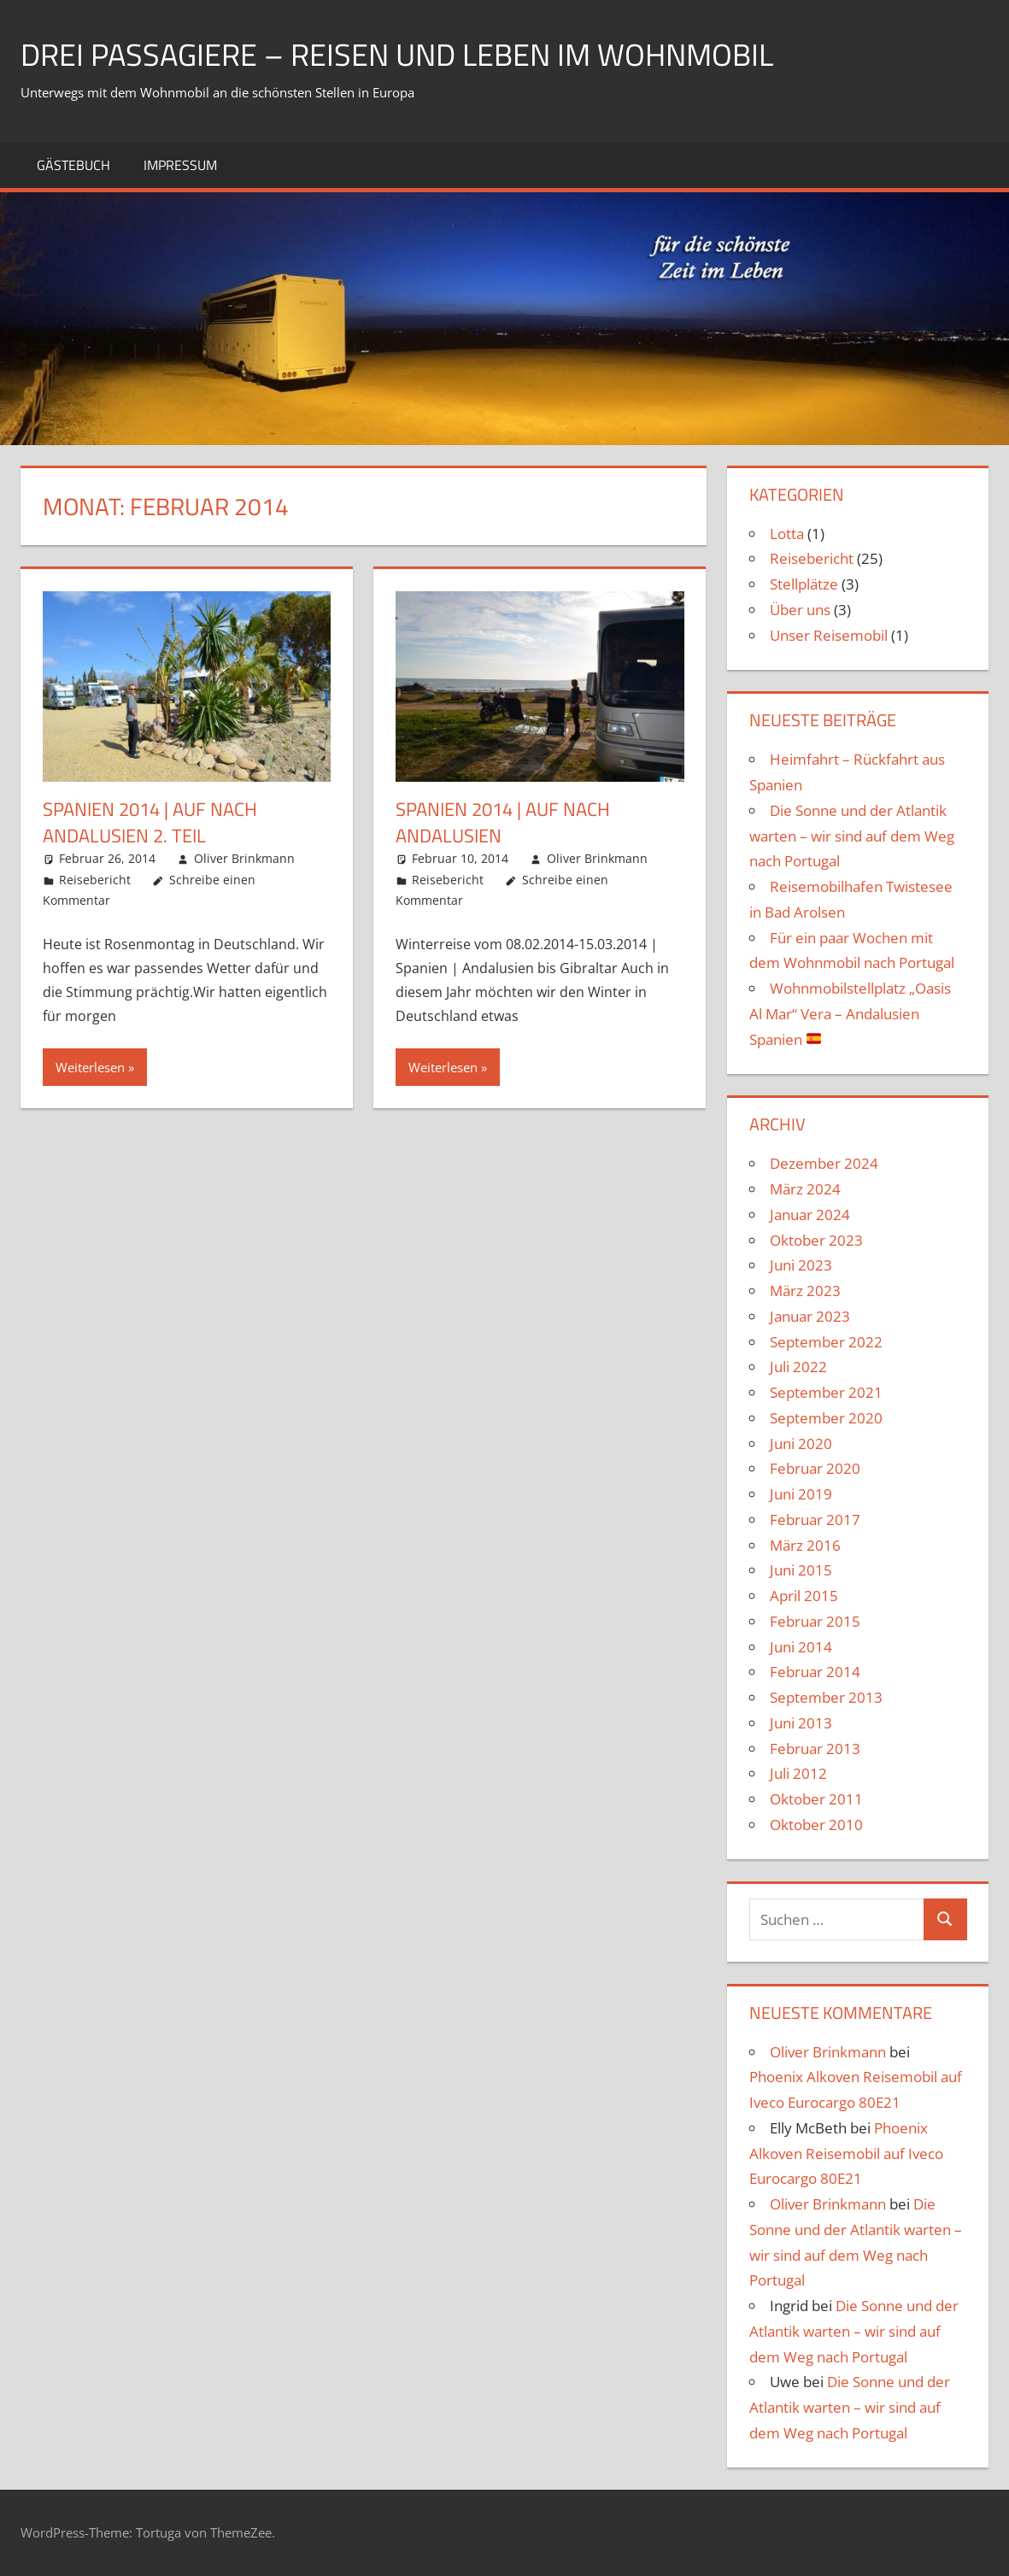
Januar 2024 (810, 1214)
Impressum (180, 165)
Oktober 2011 (816, 1799)
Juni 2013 (801, 1723)
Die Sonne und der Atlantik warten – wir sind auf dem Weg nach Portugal (851, 836)
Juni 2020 (801, 1443)
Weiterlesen (90, 1067)
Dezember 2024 (824, 1163)
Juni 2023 (801, 1265)
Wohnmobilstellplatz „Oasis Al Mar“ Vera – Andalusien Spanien (850, 1013)
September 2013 (826, 1697)
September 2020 (826, 1418)
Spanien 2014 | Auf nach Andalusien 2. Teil (150, 822)
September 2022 (826, 1342)
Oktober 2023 (816, 1240)
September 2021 (826, 1392)
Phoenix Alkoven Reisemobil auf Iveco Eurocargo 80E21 (846, 2153)
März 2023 (805, 1290)
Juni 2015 (801, 1570)
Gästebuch (73, 165)
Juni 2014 (801, 1647)
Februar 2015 (815, 1621)
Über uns (800, 609)
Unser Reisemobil (829, 635)
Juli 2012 (798, 1773)
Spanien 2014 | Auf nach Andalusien (503, 822)
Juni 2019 (801, 1494)
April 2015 (804, 1595)
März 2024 (805, 1189)
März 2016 (805, 1545)
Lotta (787, 533)
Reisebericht (95, 879)
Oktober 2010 (816, 1824)
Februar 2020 (815, 1468)
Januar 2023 (810, 1316)
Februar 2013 (815, 1748)
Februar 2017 (815, 1519)
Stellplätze (804, 584)
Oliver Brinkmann (244, 858)
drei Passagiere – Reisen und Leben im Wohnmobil (397, 54)
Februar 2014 (815, 1671)
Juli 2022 (798, 1366)
